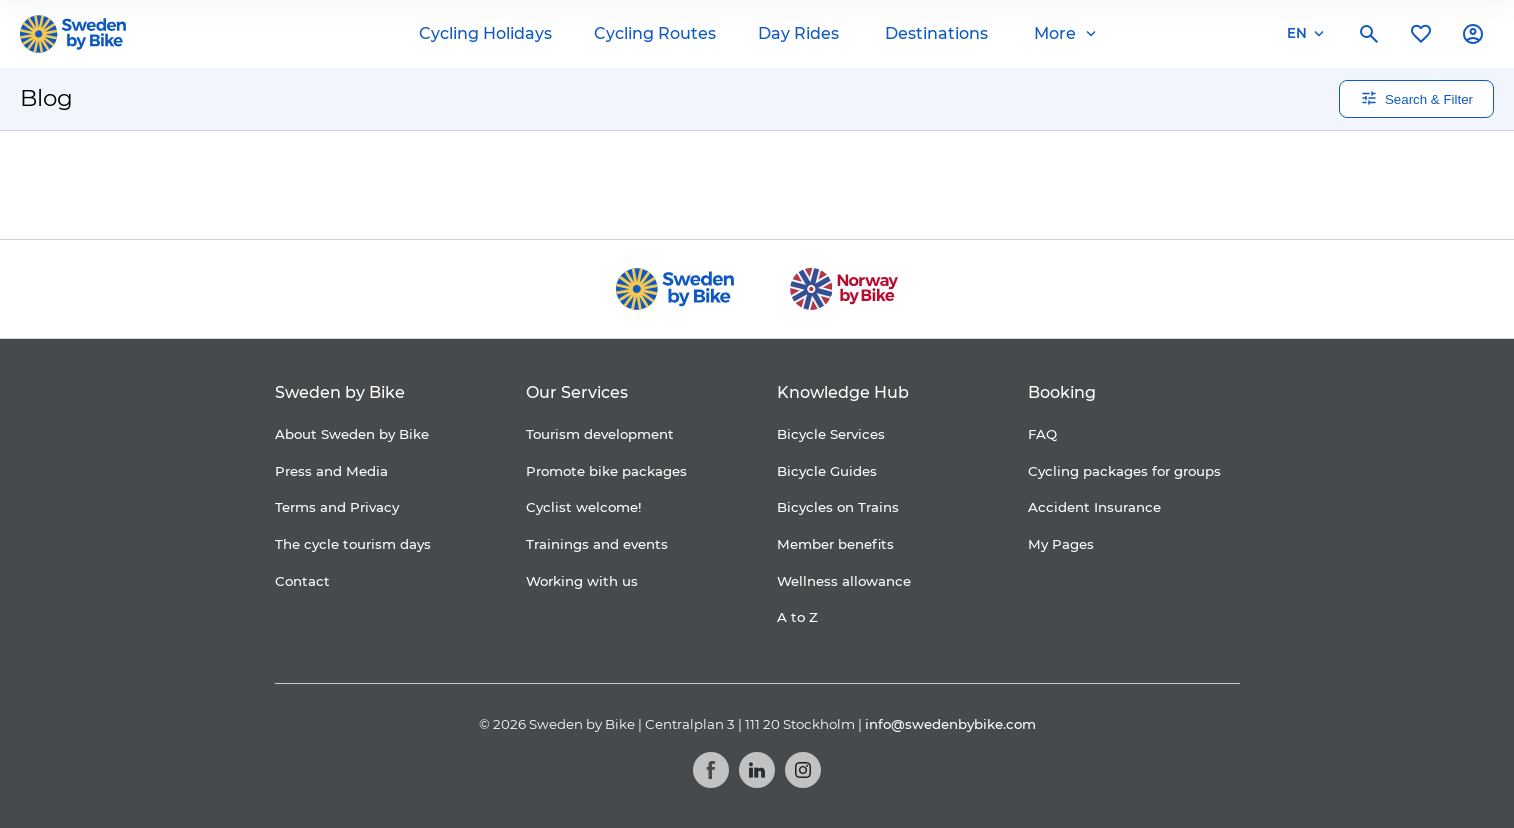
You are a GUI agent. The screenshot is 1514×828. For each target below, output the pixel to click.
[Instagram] (803, 770)
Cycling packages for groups (1124, 471)
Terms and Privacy (337, 507)
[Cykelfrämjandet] (592, 185)
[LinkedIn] (757, 770)
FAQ (1042, 434)
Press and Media (331, 471)
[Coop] (496, 185)
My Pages (1061, 544)
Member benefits (835, 544)
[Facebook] (711, 770)
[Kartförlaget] (1020, 185)
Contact (302, 581)
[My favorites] (1421, 34)
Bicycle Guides (827, 471)
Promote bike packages (606, 471)
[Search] (1369, 34)
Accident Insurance (1094, 507)
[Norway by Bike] (843, 289)
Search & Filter (1416, 98)
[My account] (1473, 34)
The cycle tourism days (353, 544)
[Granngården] (882, 190)
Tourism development (600, 434)
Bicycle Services (831, 434)
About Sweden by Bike (352, 434)
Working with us (582, 581)
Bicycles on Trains (838, 507)
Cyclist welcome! (584, 507)
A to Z (797, 617)
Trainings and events (597, 544)
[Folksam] (715, 185)
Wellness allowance (844, 581)
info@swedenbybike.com (950, 724)
